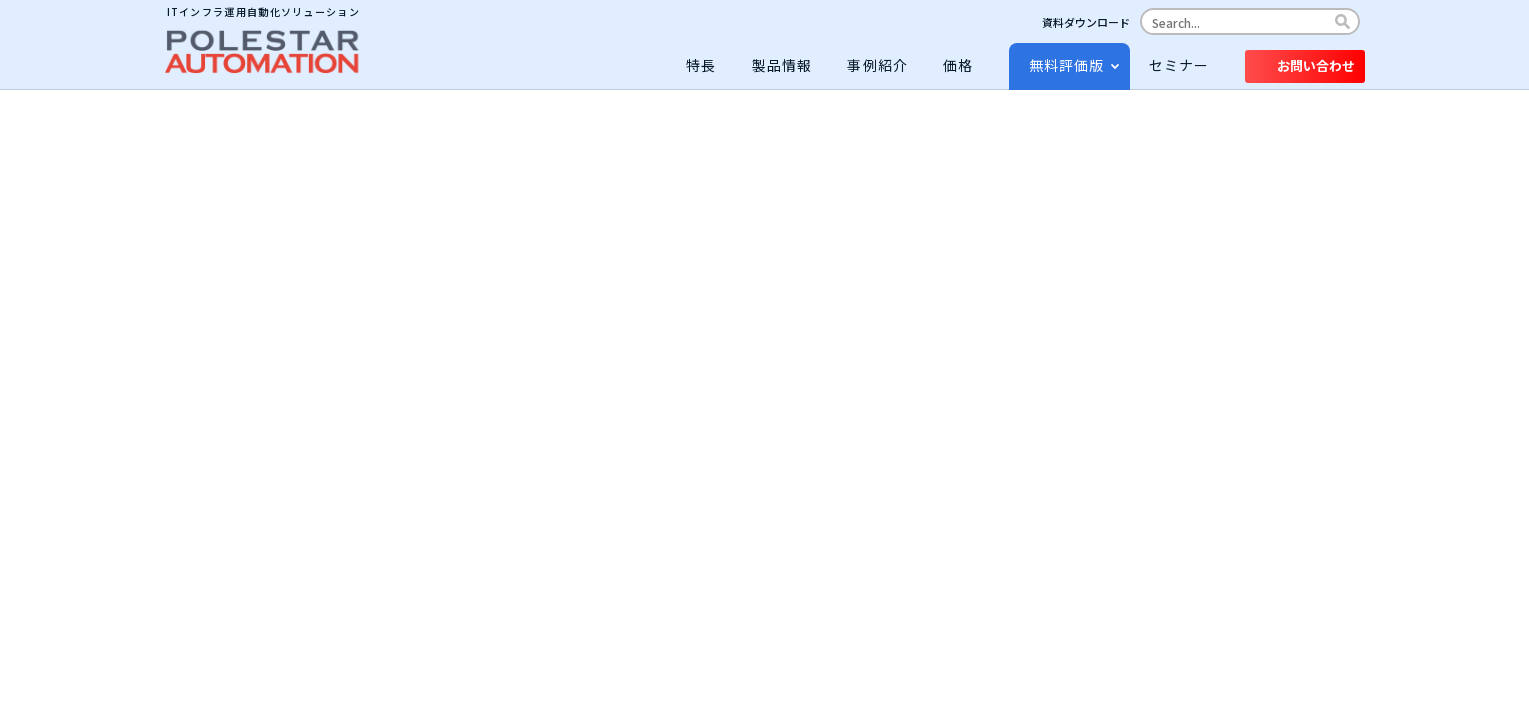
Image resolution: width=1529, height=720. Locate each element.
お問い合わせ (1316, 65)
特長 (701, 65)
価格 (958, 65)
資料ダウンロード (1086, 22)
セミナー (1179, 65)
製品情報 (782, 65)
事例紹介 (877, 65)
